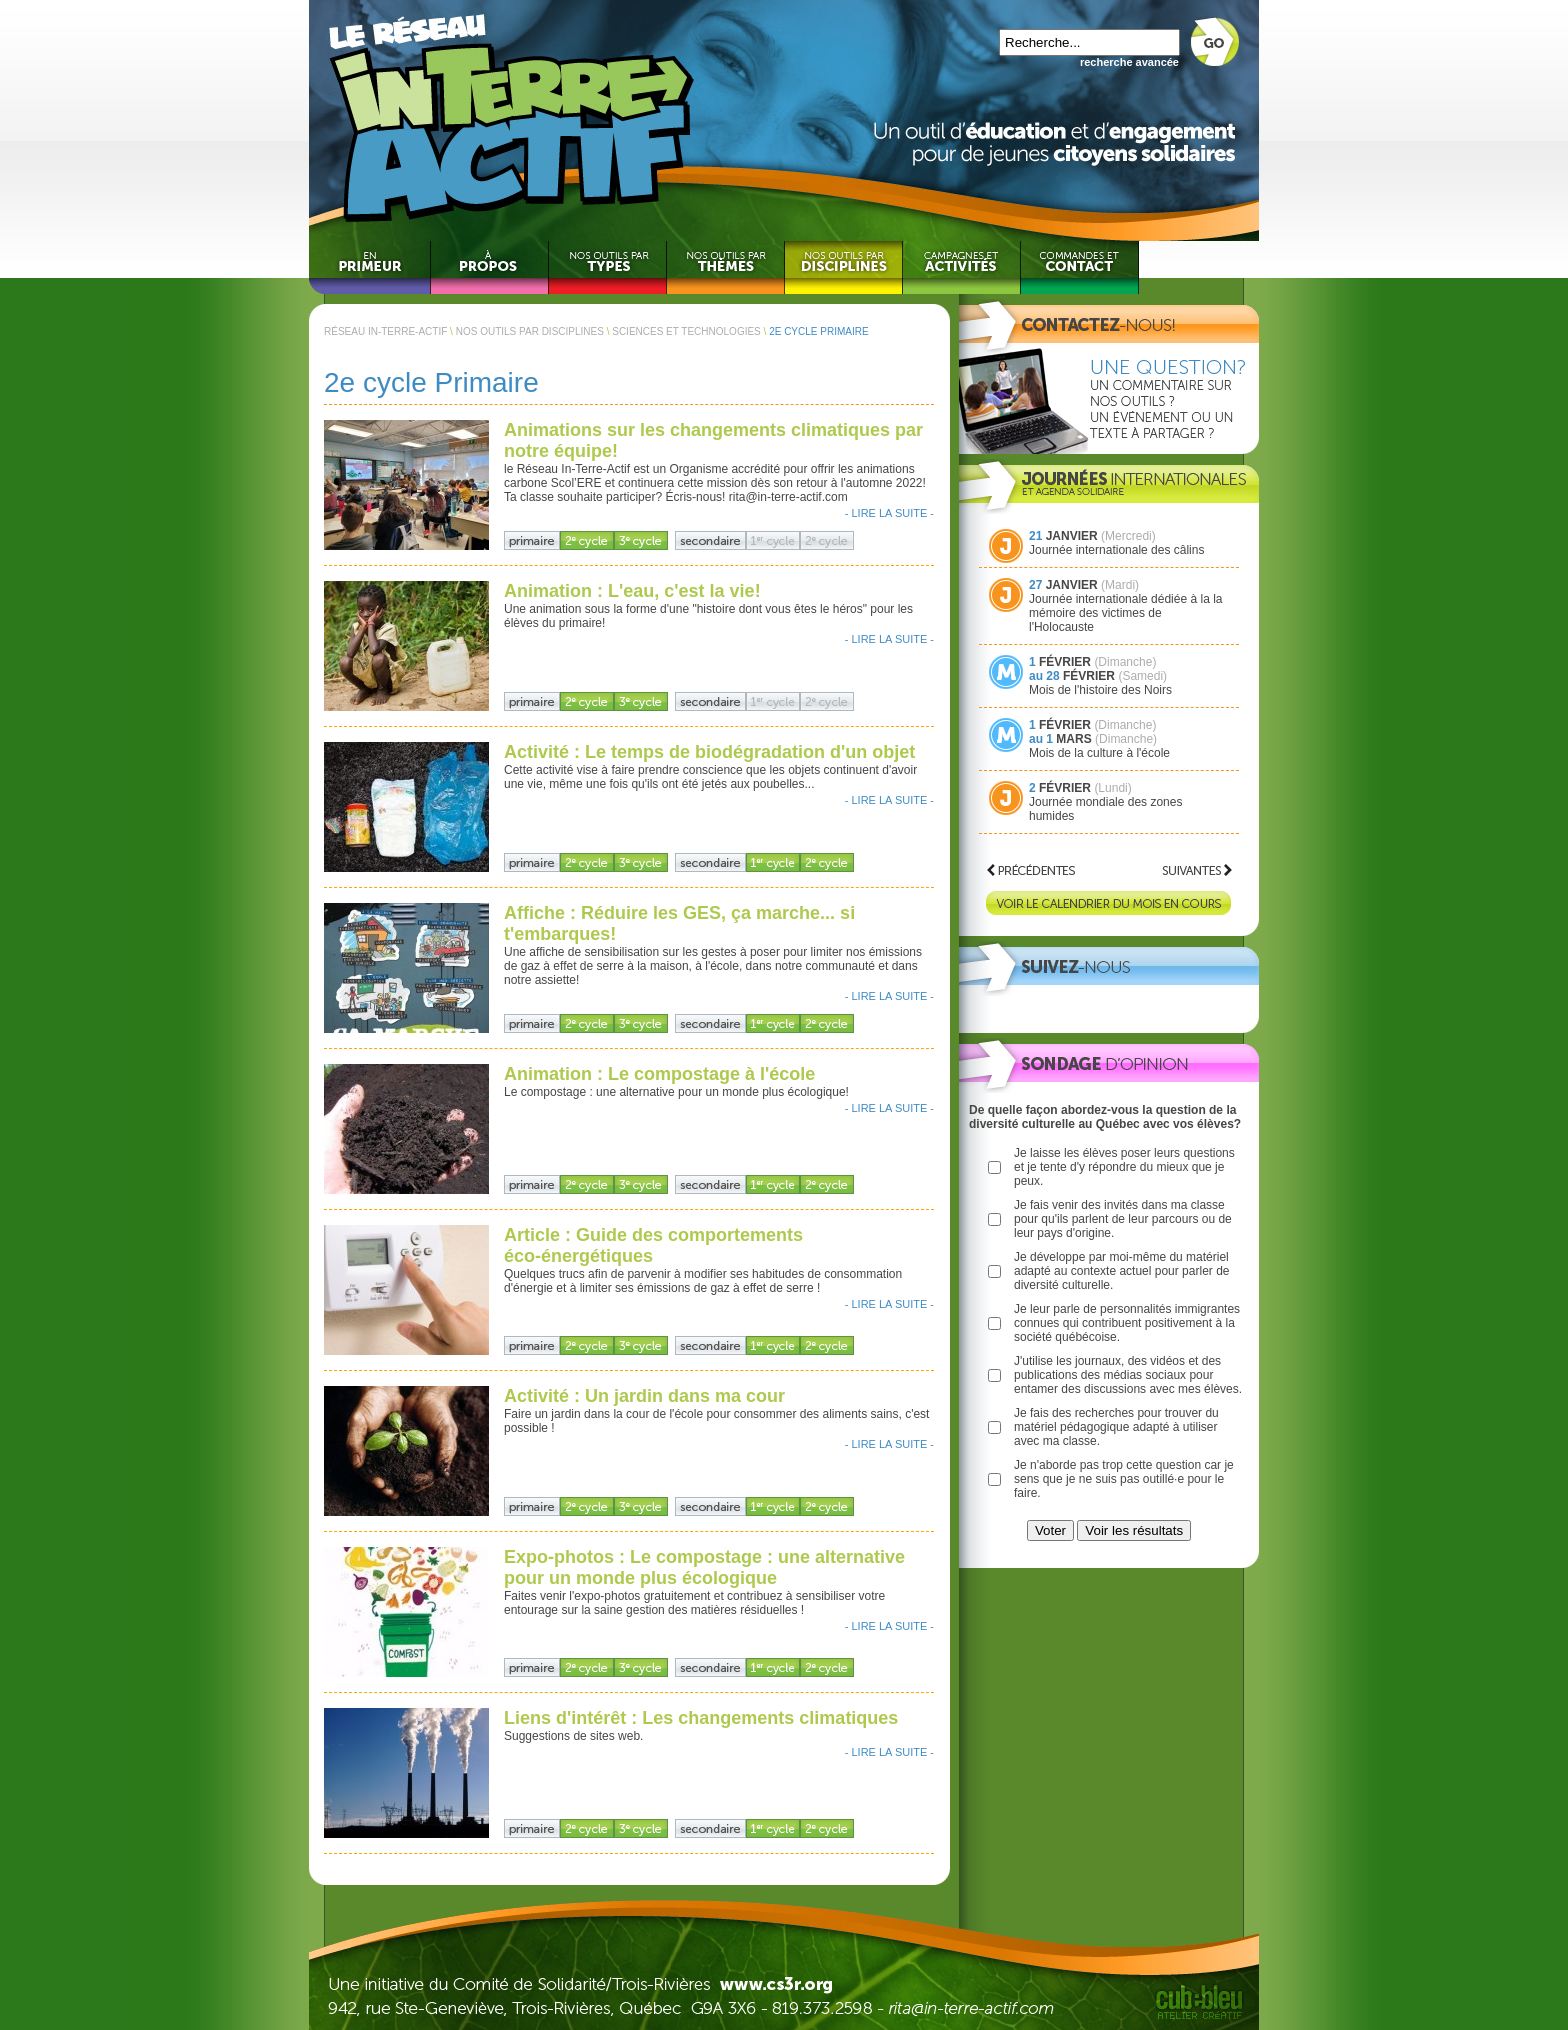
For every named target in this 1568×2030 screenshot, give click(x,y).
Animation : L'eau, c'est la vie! (632, 591)
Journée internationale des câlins (1116, 550)
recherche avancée (1129, 62)
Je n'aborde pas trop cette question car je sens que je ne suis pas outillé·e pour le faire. (1124, 1479)
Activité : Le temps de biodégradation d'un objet (709, 752)
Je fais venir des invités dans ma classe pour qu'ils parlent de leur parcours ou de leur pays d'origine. (1123, 1219)
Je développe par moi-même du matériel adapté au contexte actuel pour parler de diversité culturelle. (1121, 1271)
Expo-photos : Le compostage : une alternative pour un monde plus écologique (704, 1567)
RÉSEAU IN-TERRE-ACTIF (385, 331)
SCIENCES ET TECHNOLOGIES (686, 331)
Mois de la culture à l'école (1099, 753)
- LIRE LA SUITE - (889, 513)
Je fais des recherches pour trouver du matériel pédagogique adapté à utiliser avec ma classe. (1116, 1427)
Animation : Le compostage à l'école (659, 1074)
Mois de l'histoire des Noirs (1100, 690)
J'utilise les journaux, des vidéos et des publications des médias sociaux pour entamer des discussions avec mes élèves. (1128, 1375)
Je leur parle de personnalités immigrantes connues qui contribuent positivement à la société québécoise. (1127, 1323)
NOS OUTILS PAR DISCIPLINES (530, 331)
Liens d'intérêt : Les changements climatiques (701, 1718)
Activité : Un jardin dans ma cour (644, 1396)
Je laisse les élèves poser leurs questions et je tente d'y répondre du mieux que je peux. (1124, 1167)
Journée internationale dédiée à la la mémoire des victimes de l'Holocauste (1125, 613)
